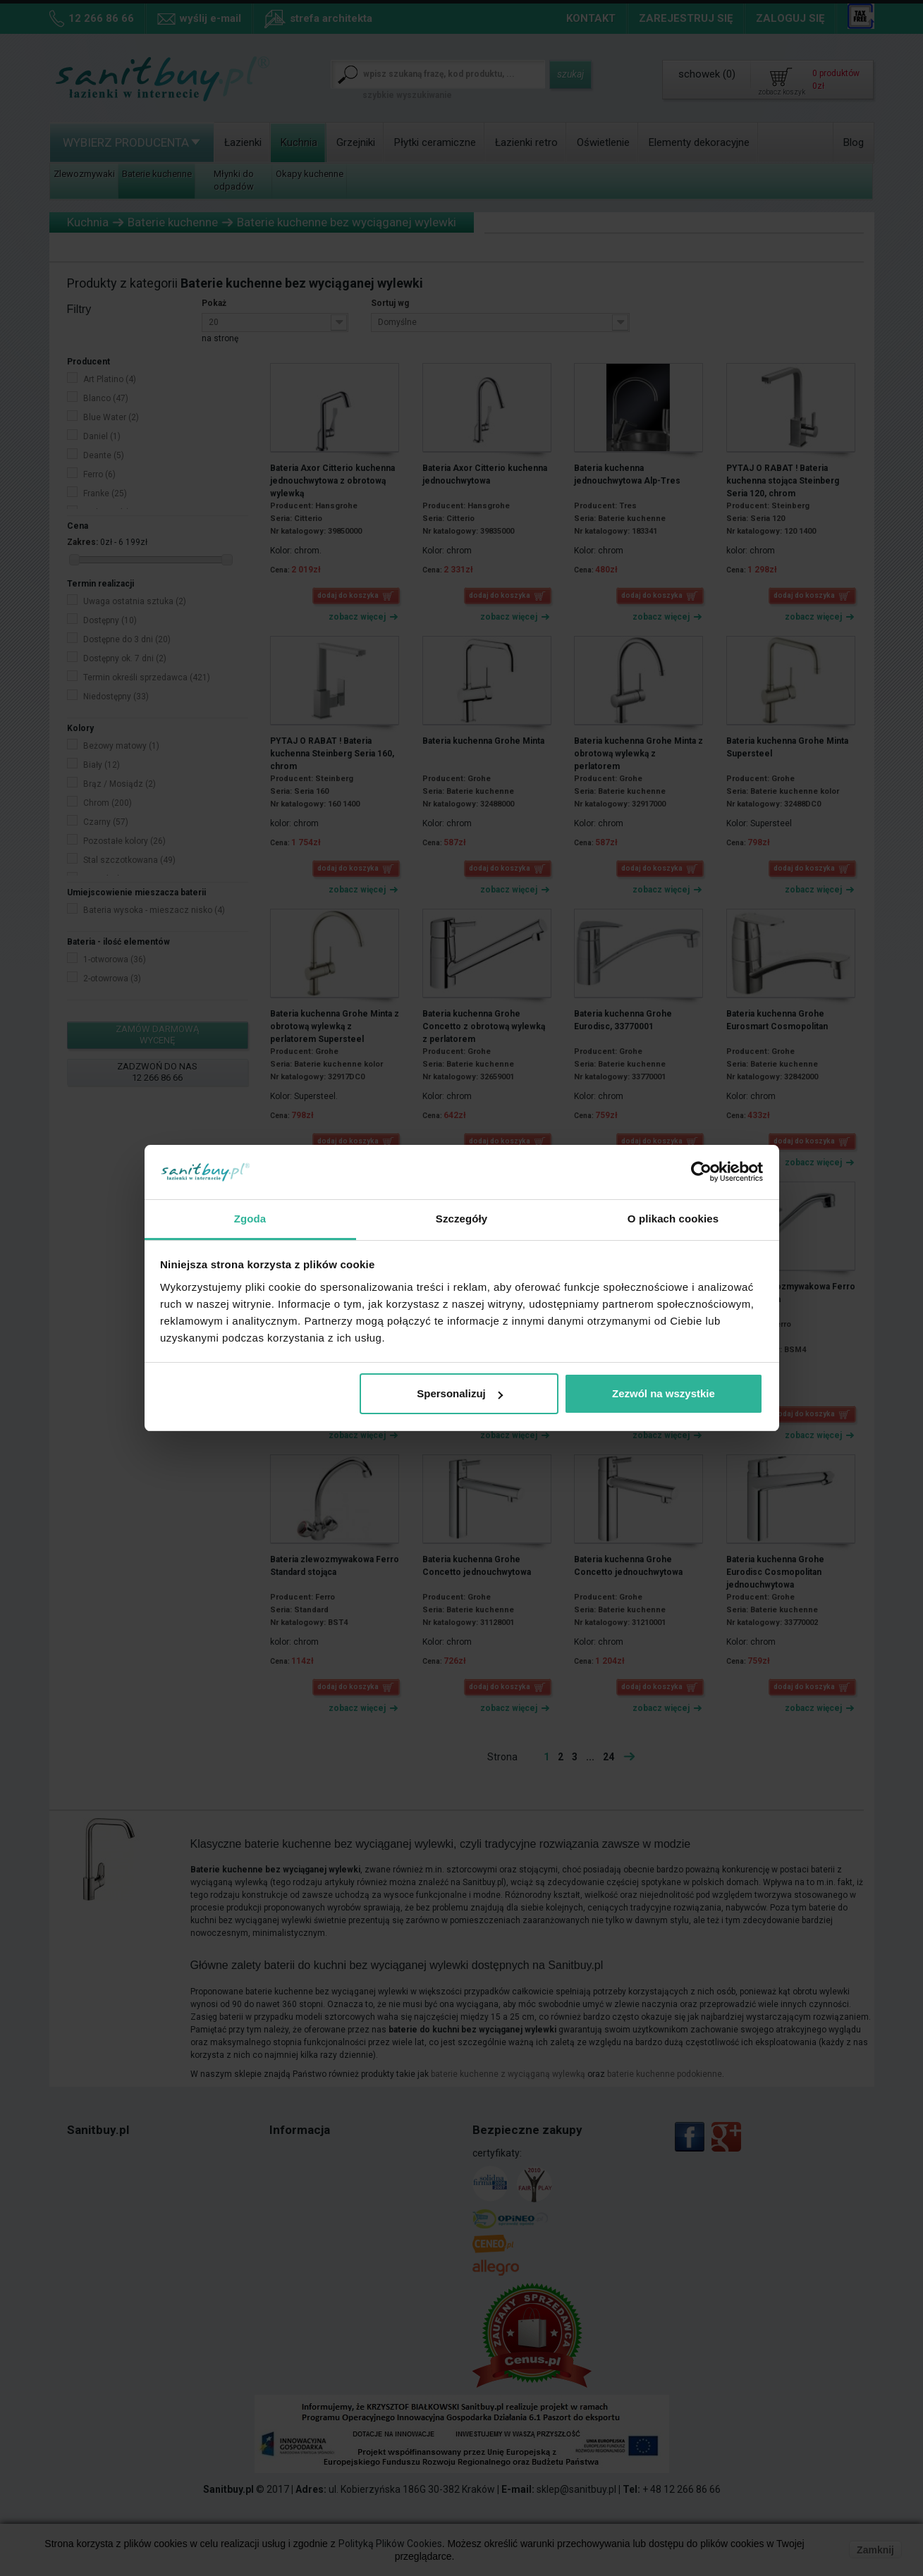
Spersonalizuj (460, 1393)
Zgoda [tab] (250, 1219)
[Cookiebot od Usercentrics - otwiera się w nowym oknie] (701, 1172)
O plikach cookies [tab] (673, 1219)
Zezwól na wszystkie (663, 1393)
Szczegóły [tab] (461, 1219)
